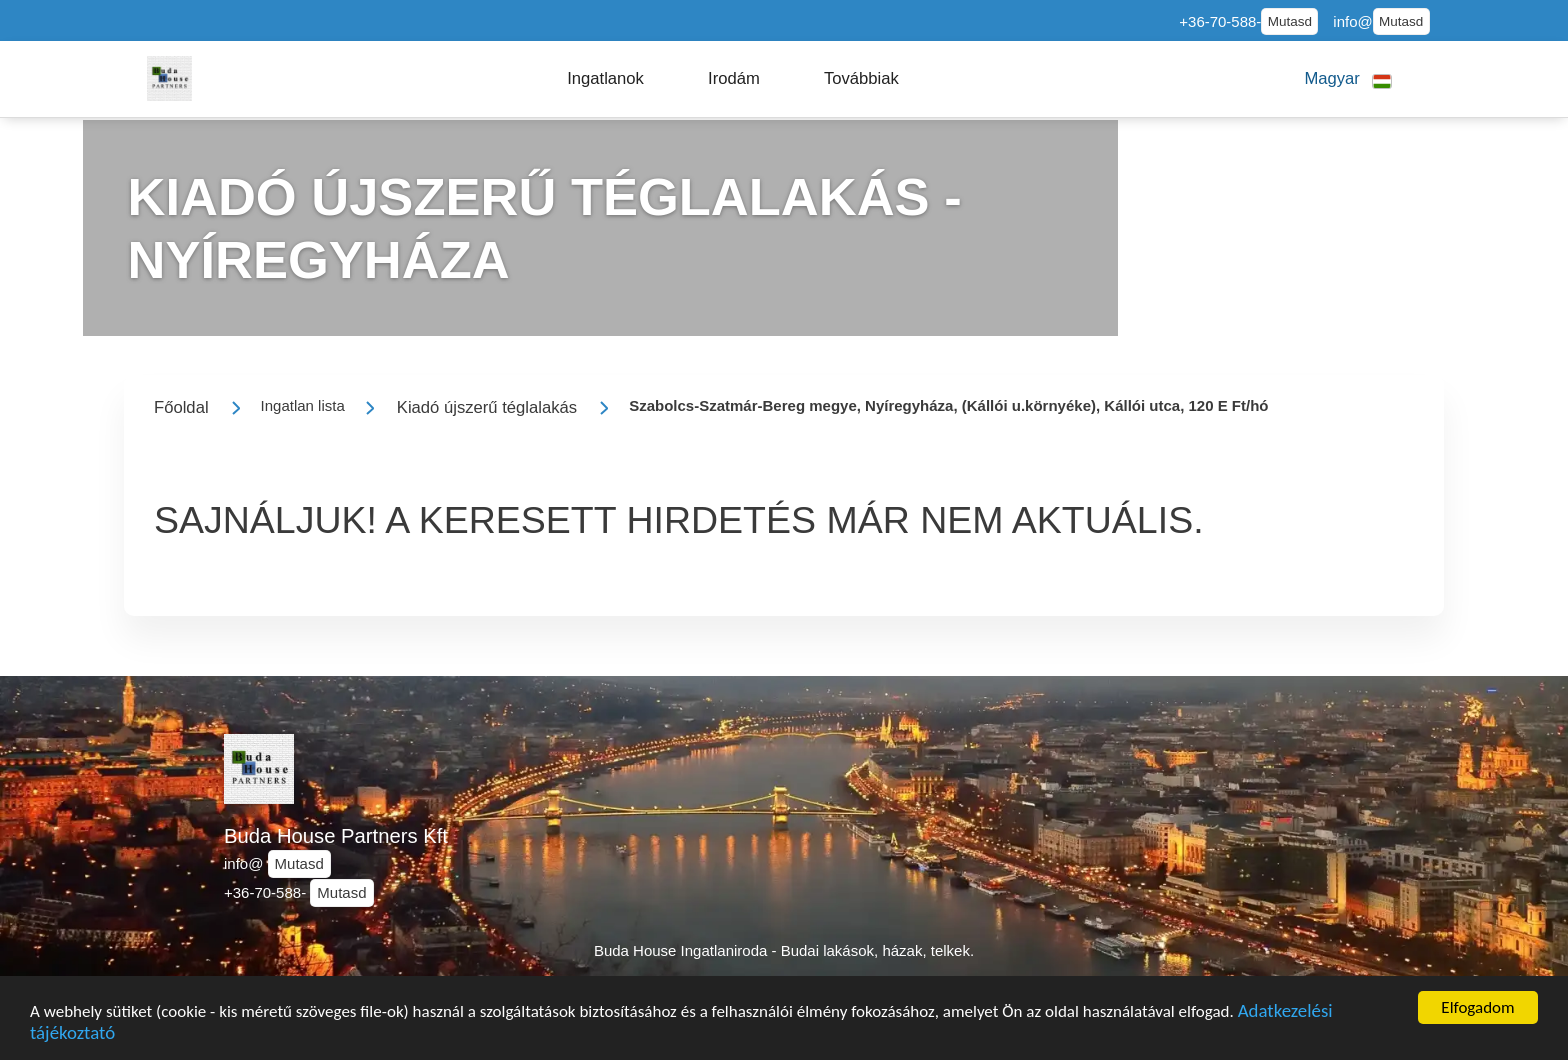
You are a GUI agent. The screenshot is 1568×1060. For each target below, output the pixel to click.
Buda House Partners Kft (336, 836)
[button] (605, 79)
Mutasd (1290, 21)
